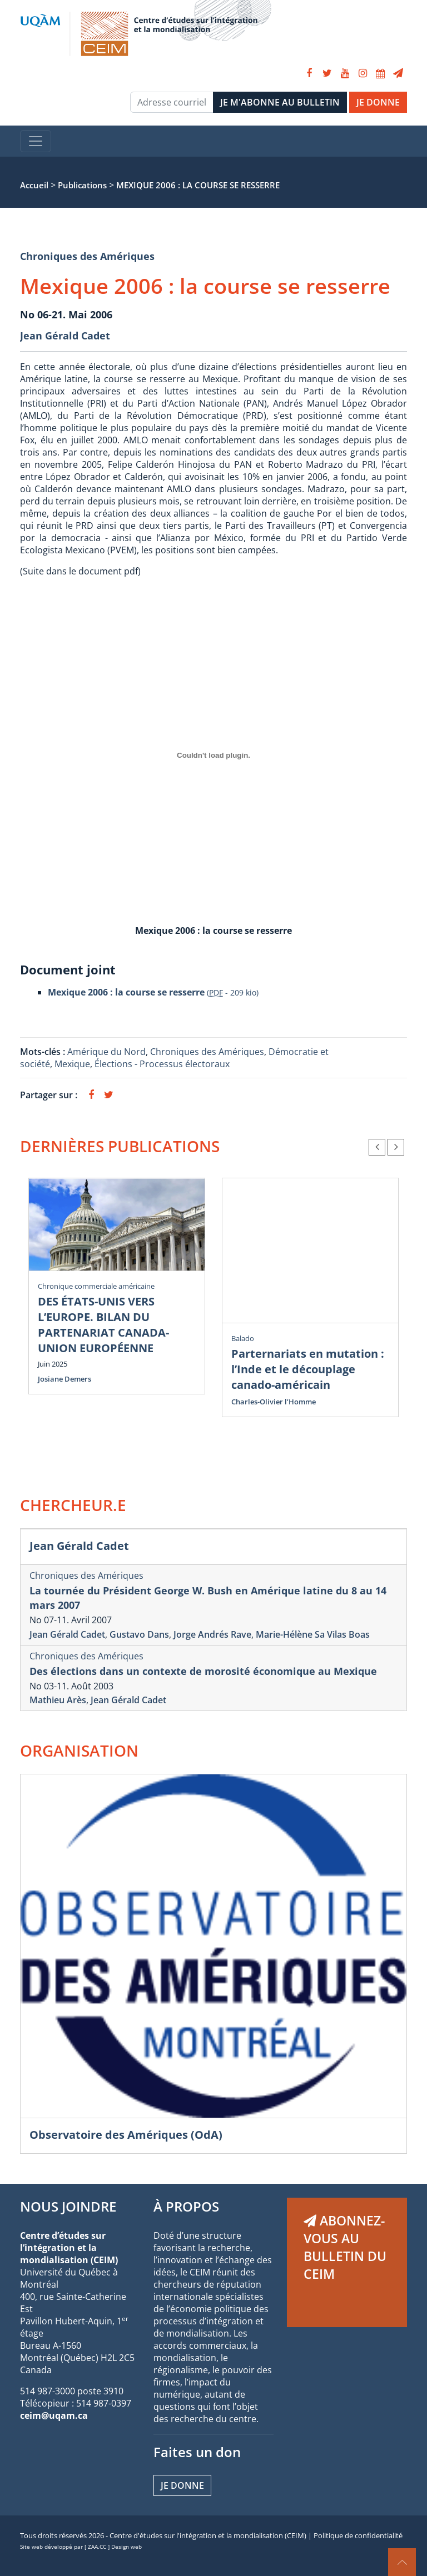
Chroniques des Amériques (87, 256)
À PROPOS (186, 2206)
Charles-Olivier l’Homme (273, 1402)
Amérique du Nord (106, 1052)
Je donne (182, 2485)
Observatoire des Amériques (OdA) (125, 2134)
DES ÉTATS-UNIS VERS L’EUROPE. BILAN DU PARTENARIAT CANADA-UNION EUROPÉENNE (103, 1324)
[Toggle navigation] (35, 141)
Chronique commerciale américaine (96, 1286)
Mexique (72, 1064)
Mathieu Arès (57, 1700)
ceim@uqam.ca (54, 2415)
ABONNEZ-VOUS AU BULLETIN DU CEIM (345, 2247)
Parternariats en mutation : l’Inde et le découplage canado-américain (307, 1369)
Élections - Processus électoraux (162, 1064)
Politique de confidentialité (358, 2535)
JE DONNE (378, 102)
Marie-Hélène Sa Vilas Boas (313, 1634)
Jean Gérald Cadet (65, 335)
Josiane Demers (64, 1379)
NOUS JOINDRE (68, 2206)
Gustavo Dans (139, 1634)
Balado (242, 1338)
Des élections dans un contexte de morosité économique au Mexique (203, 1671)
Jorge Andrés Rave (212, 1634)
